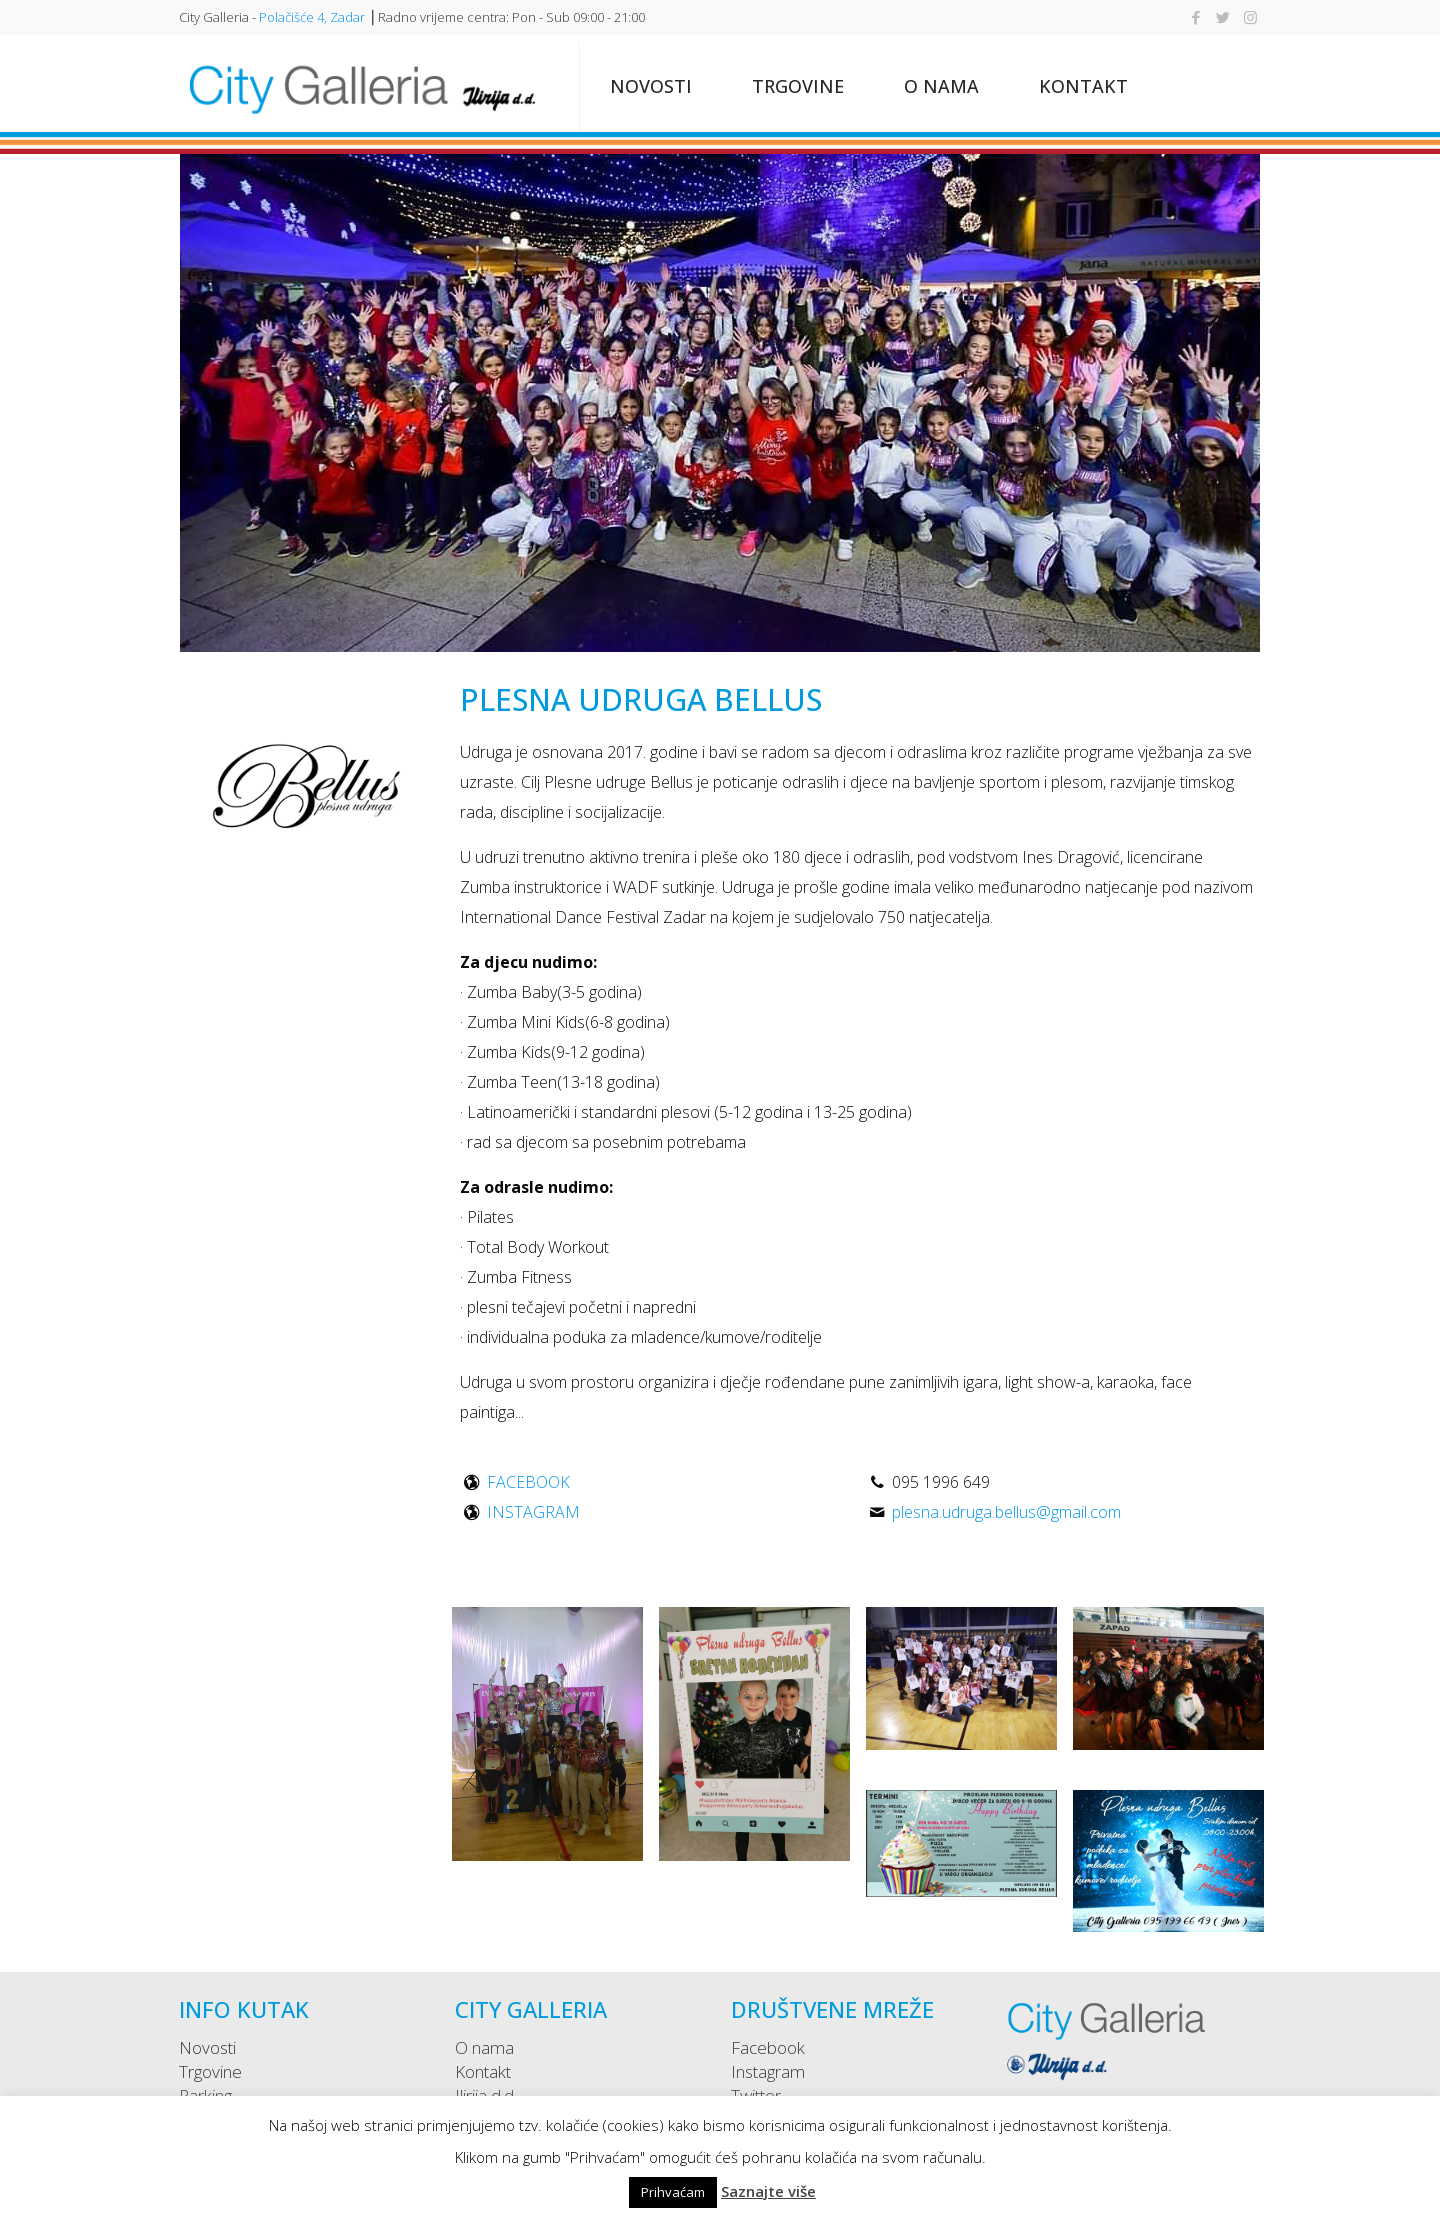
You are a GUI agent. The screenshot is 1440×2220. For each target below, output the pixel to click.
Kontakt (483, 2071)
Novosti (207, 2047)
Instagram (768, 2071)
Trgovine (210, 2071)
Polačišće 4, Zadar (312, 17)
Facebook (768, 2047)
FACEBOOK (528, 1482)
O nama (484, 2047)
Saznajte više (768, 2191)
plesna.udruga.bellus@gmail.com (1006, 1512)
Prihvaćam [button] (673, 2192)
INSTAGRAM (533, 1512)
